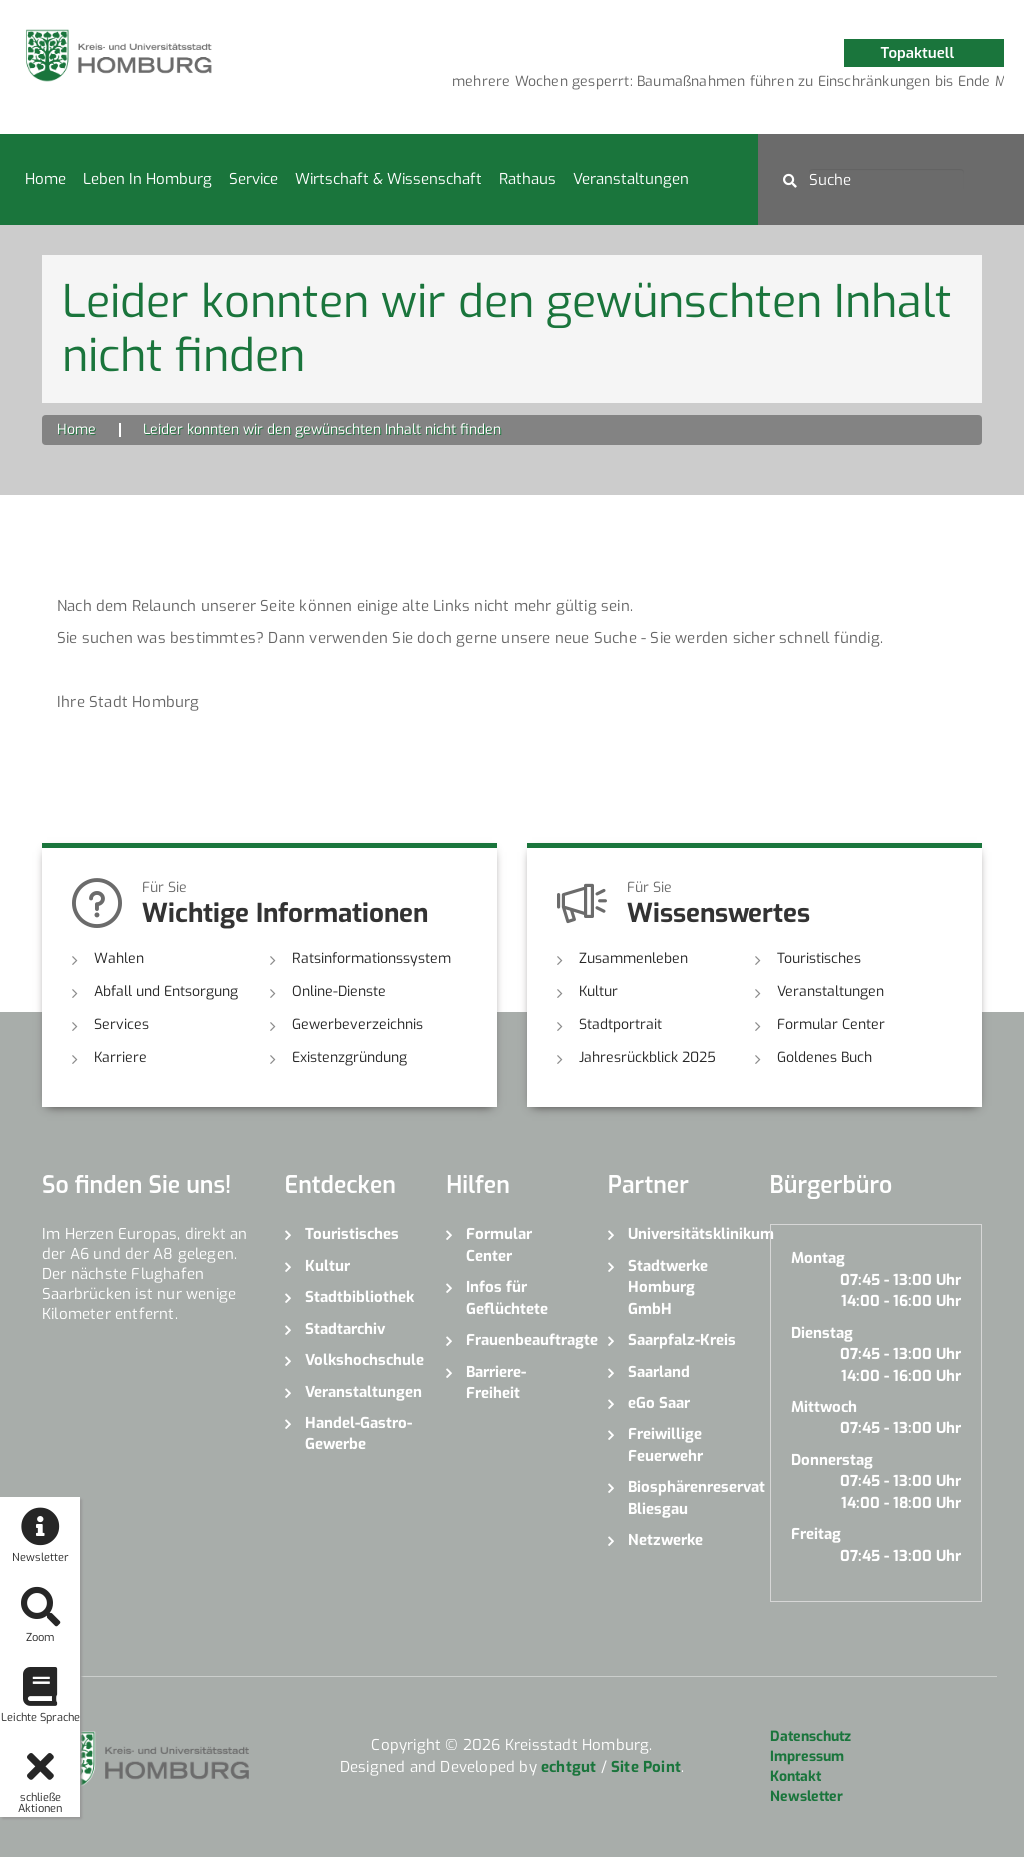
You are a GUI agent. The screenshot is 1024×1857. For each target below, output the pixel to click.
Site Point (646, 1767)
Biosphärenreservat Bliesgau (684, 1497)
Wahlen (119, 958)
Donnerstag (832, 1460)
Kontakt (795, 1776)
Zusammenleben (633, 958)
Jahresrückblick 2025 (647, 1057)
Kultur (598, 991)
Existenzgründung (349, 1057)
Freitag (816, 1534)
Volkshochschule (361, 1360)
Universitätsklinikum (684, 1234)
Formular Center (831, 1024)
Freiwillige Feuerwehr (665, 1444)
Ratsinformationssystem (371, 958)
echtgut (568, 1767)
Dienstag (822, 1333)
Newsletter (806, 1796)
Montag (818, 1258)
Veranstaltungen (631, 179)
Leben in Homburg (147, 179)
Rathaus (527, 179)
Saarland (659, 1372)
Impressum (807, 1756)
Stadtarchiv (345, 1329)
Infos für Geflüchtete (507, 1297)
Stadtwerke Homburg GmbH (668, 1287)
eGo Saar (659, 1403)
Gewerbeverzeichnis (357, 1024)
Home (45, 179)
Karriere (120, 1057)
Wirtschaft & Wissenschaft (388, 179)
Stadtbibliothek (359, 1297)
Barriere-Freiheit (496, 1382)
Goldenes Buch (824, 1057)
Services (121, 1024)
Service (253, 179)
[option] (555, 82)
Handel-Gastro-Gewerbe (358, 1433)
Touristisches (819, 958)
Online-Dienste (339, 991)
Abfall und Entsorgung (166, 991)
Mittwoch (824, 1407)
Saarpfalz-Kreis (682, 1340)
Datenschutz (810, 1736)
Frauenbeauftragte (522, 1340)
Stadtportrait (620, 1024)
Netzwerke (665, 1540)
